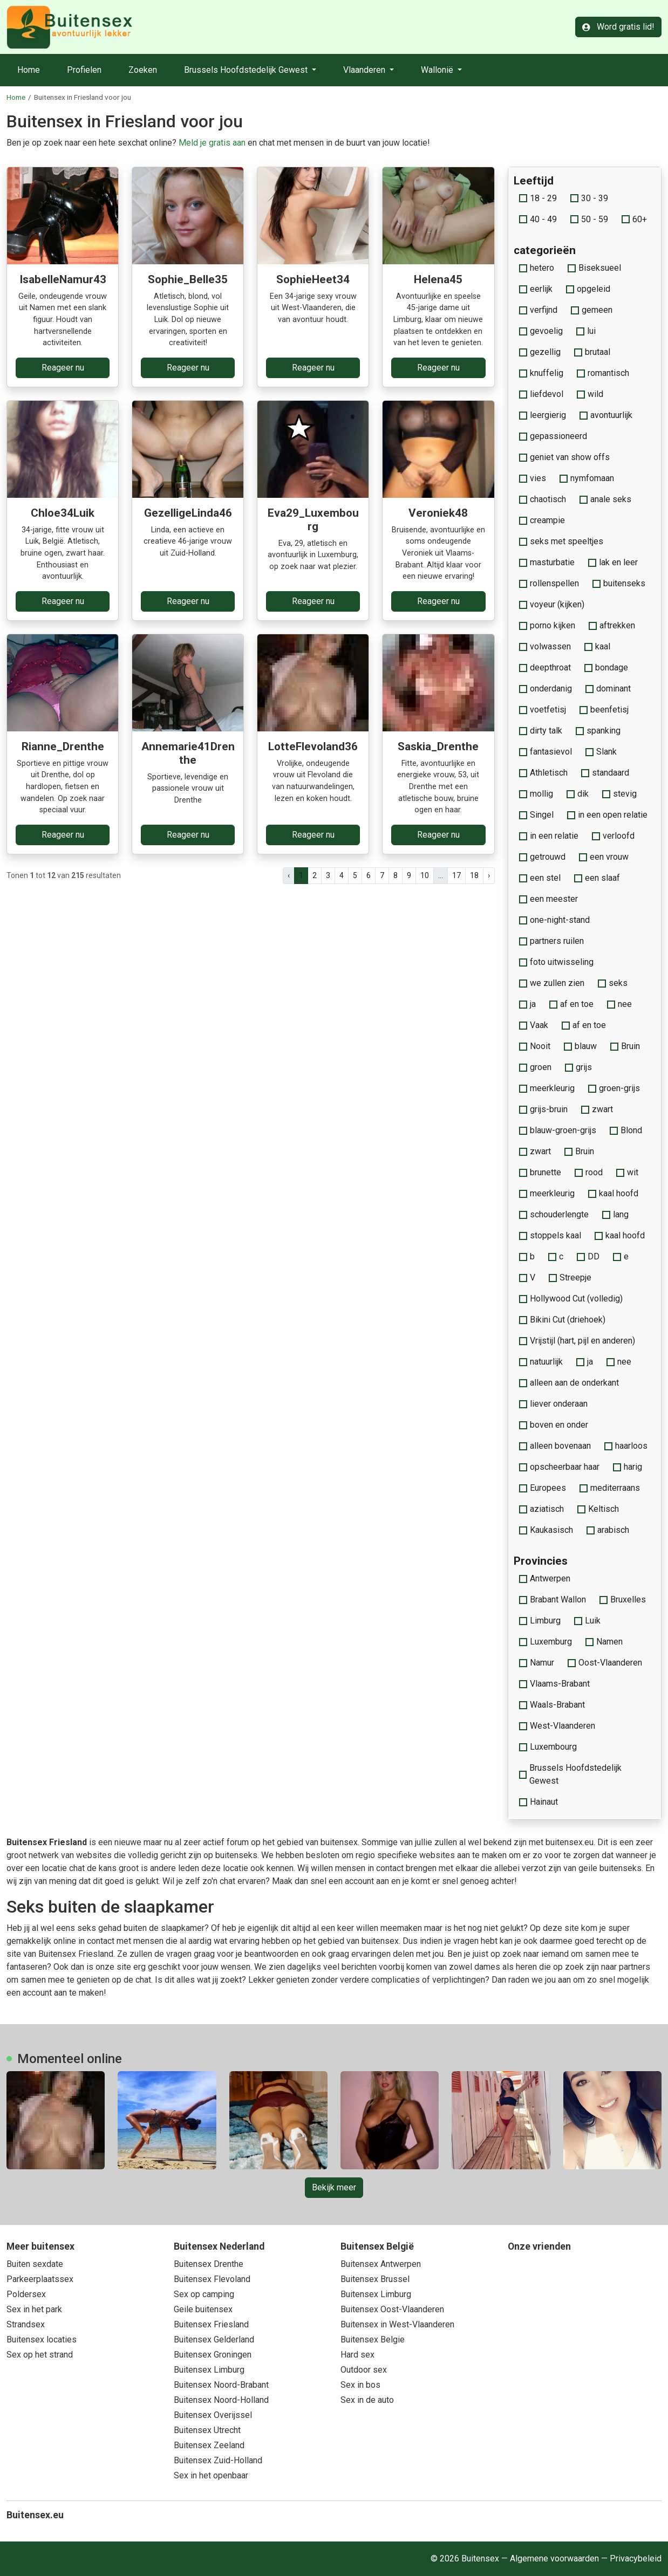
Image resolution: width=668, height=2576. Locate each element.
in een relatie (548, 836)
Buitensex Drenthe (208, 2264)
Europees (542, 1488)
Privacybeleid (636, 2558)
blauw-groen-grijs (557, 1130)
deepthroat (545, 667)
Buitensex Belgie (372, 2339)
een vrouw (604, 857)
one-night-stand (554, 920)
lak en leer (613, 562)
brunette (540, 1172)
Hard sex (357, 2354)
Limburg (540, 1620)
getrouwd (542, 857)
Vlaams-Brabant (554, 1683)
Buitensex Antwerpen (380, 2264)
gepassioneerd (553, 436)
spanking (598, 730)
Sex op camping (204, 2294)
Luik (587, 1620)
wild (590, 394)
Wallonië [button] (438, 70)
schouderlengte (554, 1214)
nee (619, 1004)
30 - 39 (589, 198)
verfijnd (538, 310)
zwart (597, 1109)
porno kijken (547, 625)
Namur (536, 1662)
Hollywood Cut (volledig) (571, 1298)
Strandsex (25, 2324)
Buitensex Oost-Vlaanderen (392, 2309)
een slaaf (597, 878)
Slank (601, 751)
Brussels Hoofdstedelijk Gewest (570, 1774)
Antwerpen (544, 1578)
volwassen (545, 646)
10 (424, 875)
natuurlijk (541, 1361)
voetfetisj (542, 709)
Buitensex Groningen (212, 2354)
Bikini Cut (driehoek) (562, 1319)
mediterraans (610, 1488)
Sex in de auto (367, 2400)
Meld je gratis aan (212, 143)
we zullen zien (551, 983)
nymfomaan (587, 478)
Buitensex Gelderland (214, 2339)
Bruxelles (622, 1599)
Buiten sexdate (34, 2264)
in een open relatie (607, 815)
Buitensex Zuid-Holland (218, 2460)
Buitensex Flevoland (212, 2279)
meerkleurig (547, 1088)
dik (578, 794)
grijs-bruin (543, 1109)
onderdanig (545, 688)
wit (627, 1172)
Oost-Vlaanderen (605, 1662)
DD (588, 1256)
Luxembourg (548, 1747)
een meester (548, 899)
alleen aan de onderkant (569, 1383)
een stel (540, 878)
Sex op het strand (39, 2354)
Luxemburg (545, 1641)
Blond (626, 1130)
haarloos (625, 1446)
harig (627, 1467)
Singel (536, 815)
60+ (634, 219)
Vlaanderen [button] (365, 70)
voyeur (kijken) (551, 604)
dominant (608, 688)
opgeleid (588, 289)
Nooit (534, 1046)
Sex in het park (34, 2309)
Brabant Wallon (552, 1599)
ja (527, 1004)
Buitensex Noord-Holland (221, 2400)
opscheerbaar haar (559, 1467)
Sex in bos (360, 2385)
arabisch (608, 1530)
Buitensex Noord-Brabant (221, 2385)
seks (613, 983)
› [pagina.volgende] (489, 875)
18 (474, 875)
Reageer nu (63, 367)
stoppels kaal (550, 1235)
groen (535, 1067)
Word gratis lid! (618, 27)
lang (615, 1214)
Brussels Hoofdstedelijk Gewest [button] (247, 70)
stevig (619, 794)
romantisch (603, 373)
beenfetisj (604, 709)
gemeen (591, 310)
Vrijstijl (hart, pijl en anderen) (577, 1340)
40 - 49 (538, 219)
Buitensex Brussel (375, 2279)
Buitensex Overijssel (213, 2415)
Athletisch (543, 773)
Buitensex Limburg (209, 2370)
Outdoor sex (363, 2370)
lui (586, 331)
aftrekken (612, 625)
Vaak (533, 1025)
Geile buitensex (203, 2309)
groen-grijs (614, 1088)
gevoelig (541, 331)
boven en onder (553, 1425)
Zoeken (142, 70)
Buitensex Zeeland (209, 2445)
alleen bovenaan (555, 1446)
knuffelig (541, 373)
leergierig (542, 415)
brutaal (592, 352)
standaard (605, 773)
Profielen (84, 70)
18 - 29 (538, 198)
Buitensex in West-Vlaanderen (397, 2324)
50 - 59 (589, 219)
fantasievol (545, 751)
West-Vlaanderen (557, 1726)
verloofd (613, 836)
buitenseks (618, 583)
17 (456, 875)
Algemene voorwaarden (554, 2558)
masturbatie (547, 562)
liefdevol (541, 394)
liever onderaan (553, 1404)
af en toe (571, 1004)
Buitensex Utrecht (207, 2430)
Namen (604, 1641)
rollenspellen (549, 583)
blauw (580, 1046)
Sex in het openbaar (211, 2475)
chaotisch (542, 499)
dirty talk (540, 730)
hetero (536, 268)
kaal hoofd (613, 1193)
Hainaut (538, 1802)
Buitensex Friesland (211, 2324)
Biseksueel (594, 268)
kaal (597, 646)
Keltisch (598, 1509)
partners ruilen (551, 941)
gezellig (540, 352)
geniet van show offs (564, 457)
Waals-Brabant (552, 1705)
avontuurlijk (606, 415)
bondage (606, 667)
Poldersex (26, 2294)
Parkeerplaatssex (39, 2279)
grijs (578, 1067)
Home (28, 70)
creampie (542, 520)
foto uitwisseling (556, 962)
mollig (536, 794)
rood (589, 1172)
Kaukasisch (546, 1530)
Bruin (625, 1046)
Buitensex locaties (41, 2339)
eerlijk (536, 289)
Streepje (570, 1277)
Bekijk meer (334, 2187)
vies (532, 478)
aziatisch (541, 1509)
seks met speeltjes (561, 541)
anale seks (605, 499)
